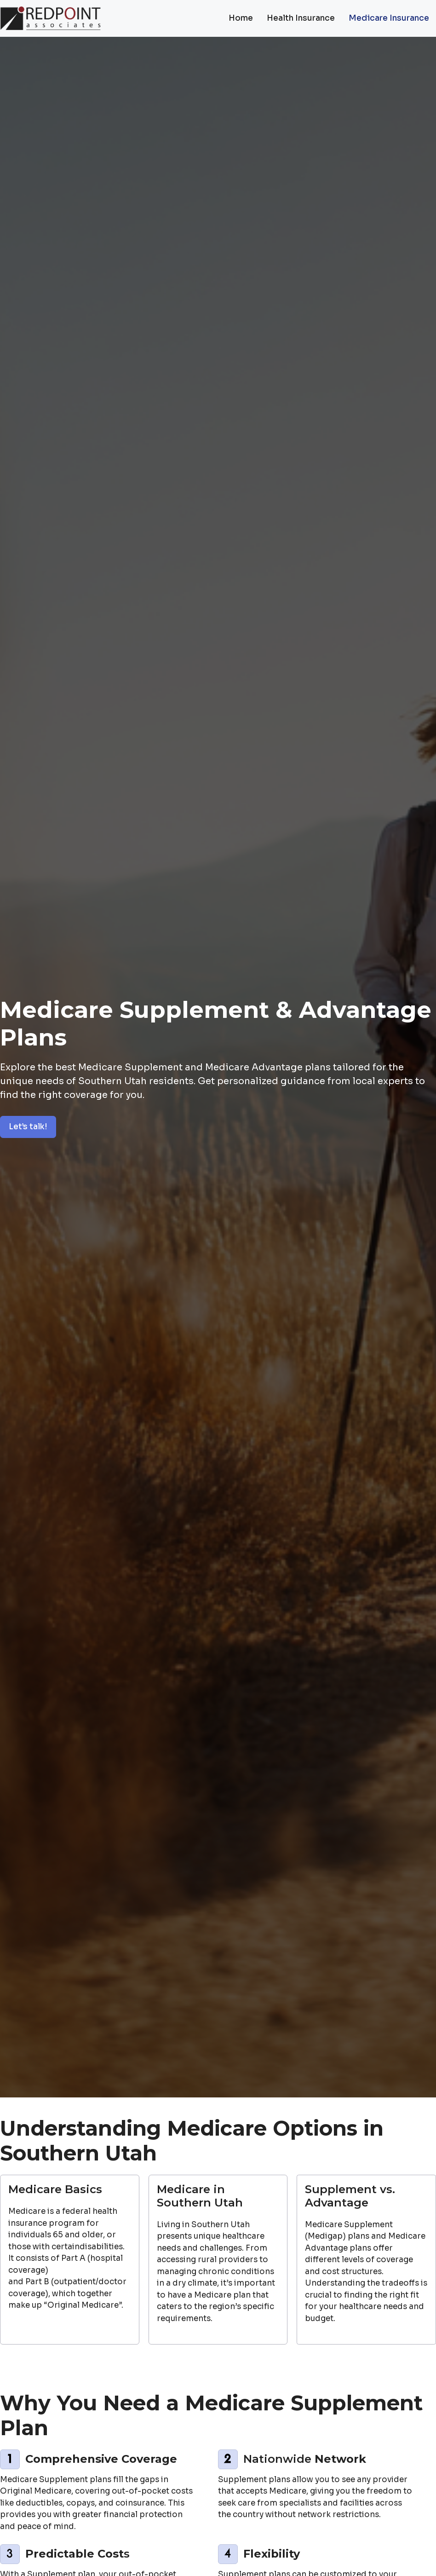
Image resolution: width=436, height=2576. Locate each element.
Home (241, 18)
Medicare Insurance (389, 18)
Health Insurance (301, 18)
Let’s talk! (28, 1127)
